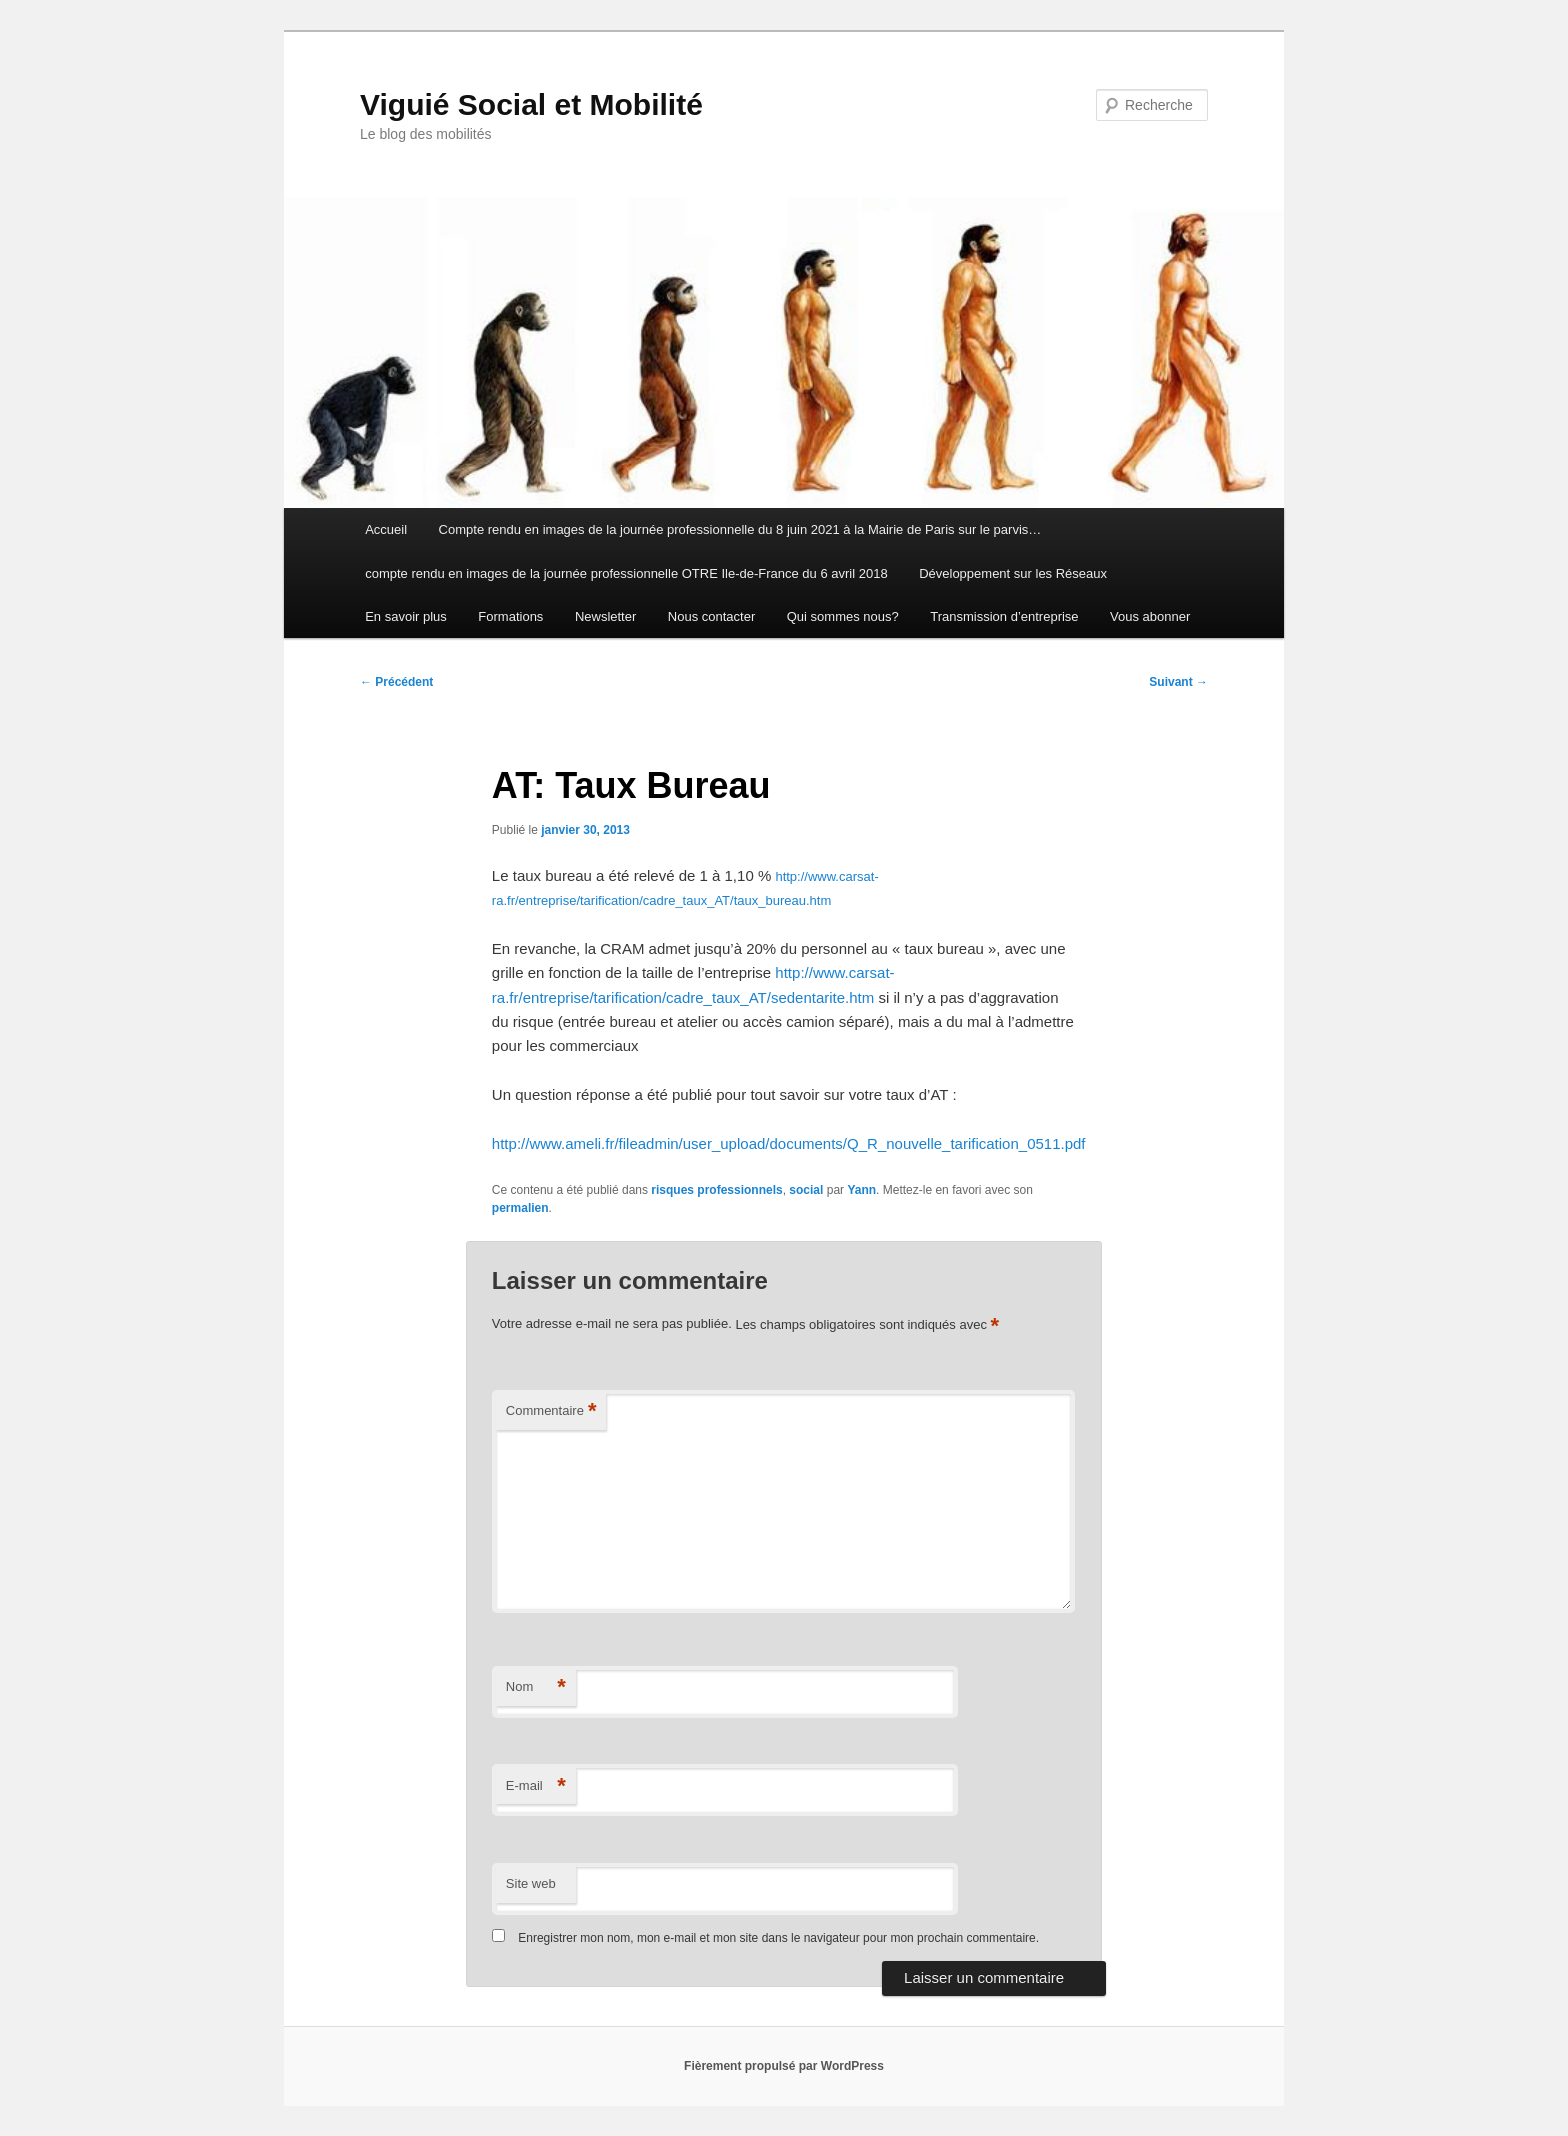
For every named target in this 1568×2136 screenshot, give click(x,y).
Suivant (1178, 682)
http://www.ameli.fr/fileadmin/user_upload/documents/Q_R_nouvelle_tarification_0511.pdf (789, 1143)
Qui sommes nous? (843, 616)
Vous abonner (1150, 616)
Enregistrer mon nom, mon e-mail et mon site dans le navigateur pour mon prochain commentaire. (778, 1938)
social (806, 1190)
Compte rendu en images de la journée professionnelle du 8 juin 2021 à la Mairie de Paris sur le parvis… (740, 529)
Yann (861, 1190)
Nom (536, 1687)
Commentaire (551, 1411)
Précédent (396, 682)
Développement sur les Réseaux (1013, 573)
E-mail (536, 1786)
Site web (531, 1883)
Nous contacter (711, 616)
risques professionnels (716, 1190)
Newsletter (605, 616)
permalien (520, 1208)
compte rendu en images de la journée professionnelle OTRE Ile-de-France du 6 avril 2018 (626, 573)
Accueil (386, 529)
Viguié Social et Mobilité (531, 104)
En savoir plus (406, 616)
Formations (510, 616)
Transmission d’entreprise (1004, 616)
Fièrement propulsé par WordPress (784, 2066)
